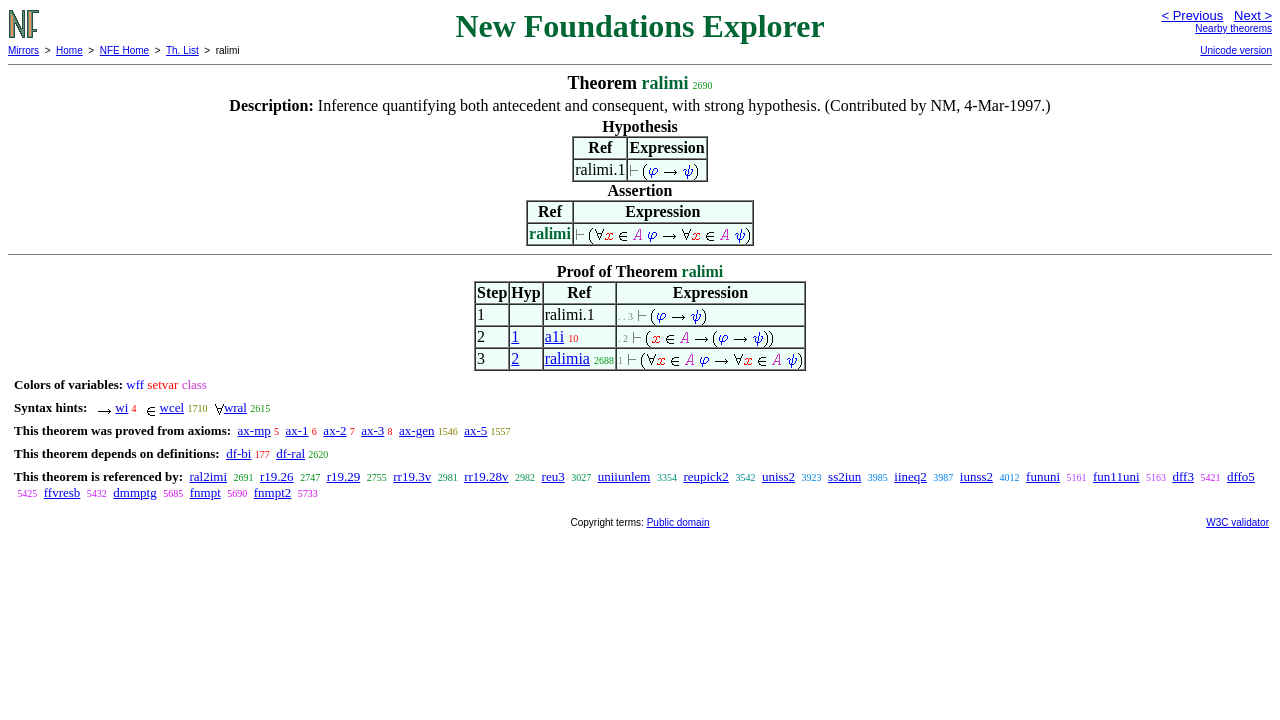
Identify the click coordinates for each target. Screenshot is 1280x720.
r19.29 (344, 476)
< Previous (1192, 15)
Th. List (182, 50)
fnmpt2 (273, 492)
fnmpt (205, 492)
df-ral (290, 453)
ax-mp (254, 430)
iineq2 (910, 476)
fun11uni (1116, 476)
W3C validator (1237, 522)
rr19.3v (412, 476)
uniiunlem (624, 476)
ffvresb (62, 492)
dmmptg (134, 492)
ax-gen (416, 430)
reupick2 (705, 476)
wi (121, 407)
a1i (555, 336)
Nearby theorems (1233, 28)
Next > (1253, 15)
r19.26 (277, 476)
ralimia (567, 358)
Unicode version (1236, 50)
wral (235, 407)
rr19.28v (486, 476)
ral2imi (208, 476)
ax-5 (475, 430)
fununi (1043, 476)
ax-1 (297, 430)
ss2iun (844, 476)
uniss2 (778, 476)
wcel (172, 407)
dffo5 (1241, 476)
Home (69, 50)
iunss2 (976, 476)
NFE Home (124, 50)
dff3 (1183, 476)
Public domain (678, 522)
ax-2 (334, 430)
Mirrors (23, 50)
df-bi (238, 453)
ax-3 (372, 430)
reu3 (553, 476)
